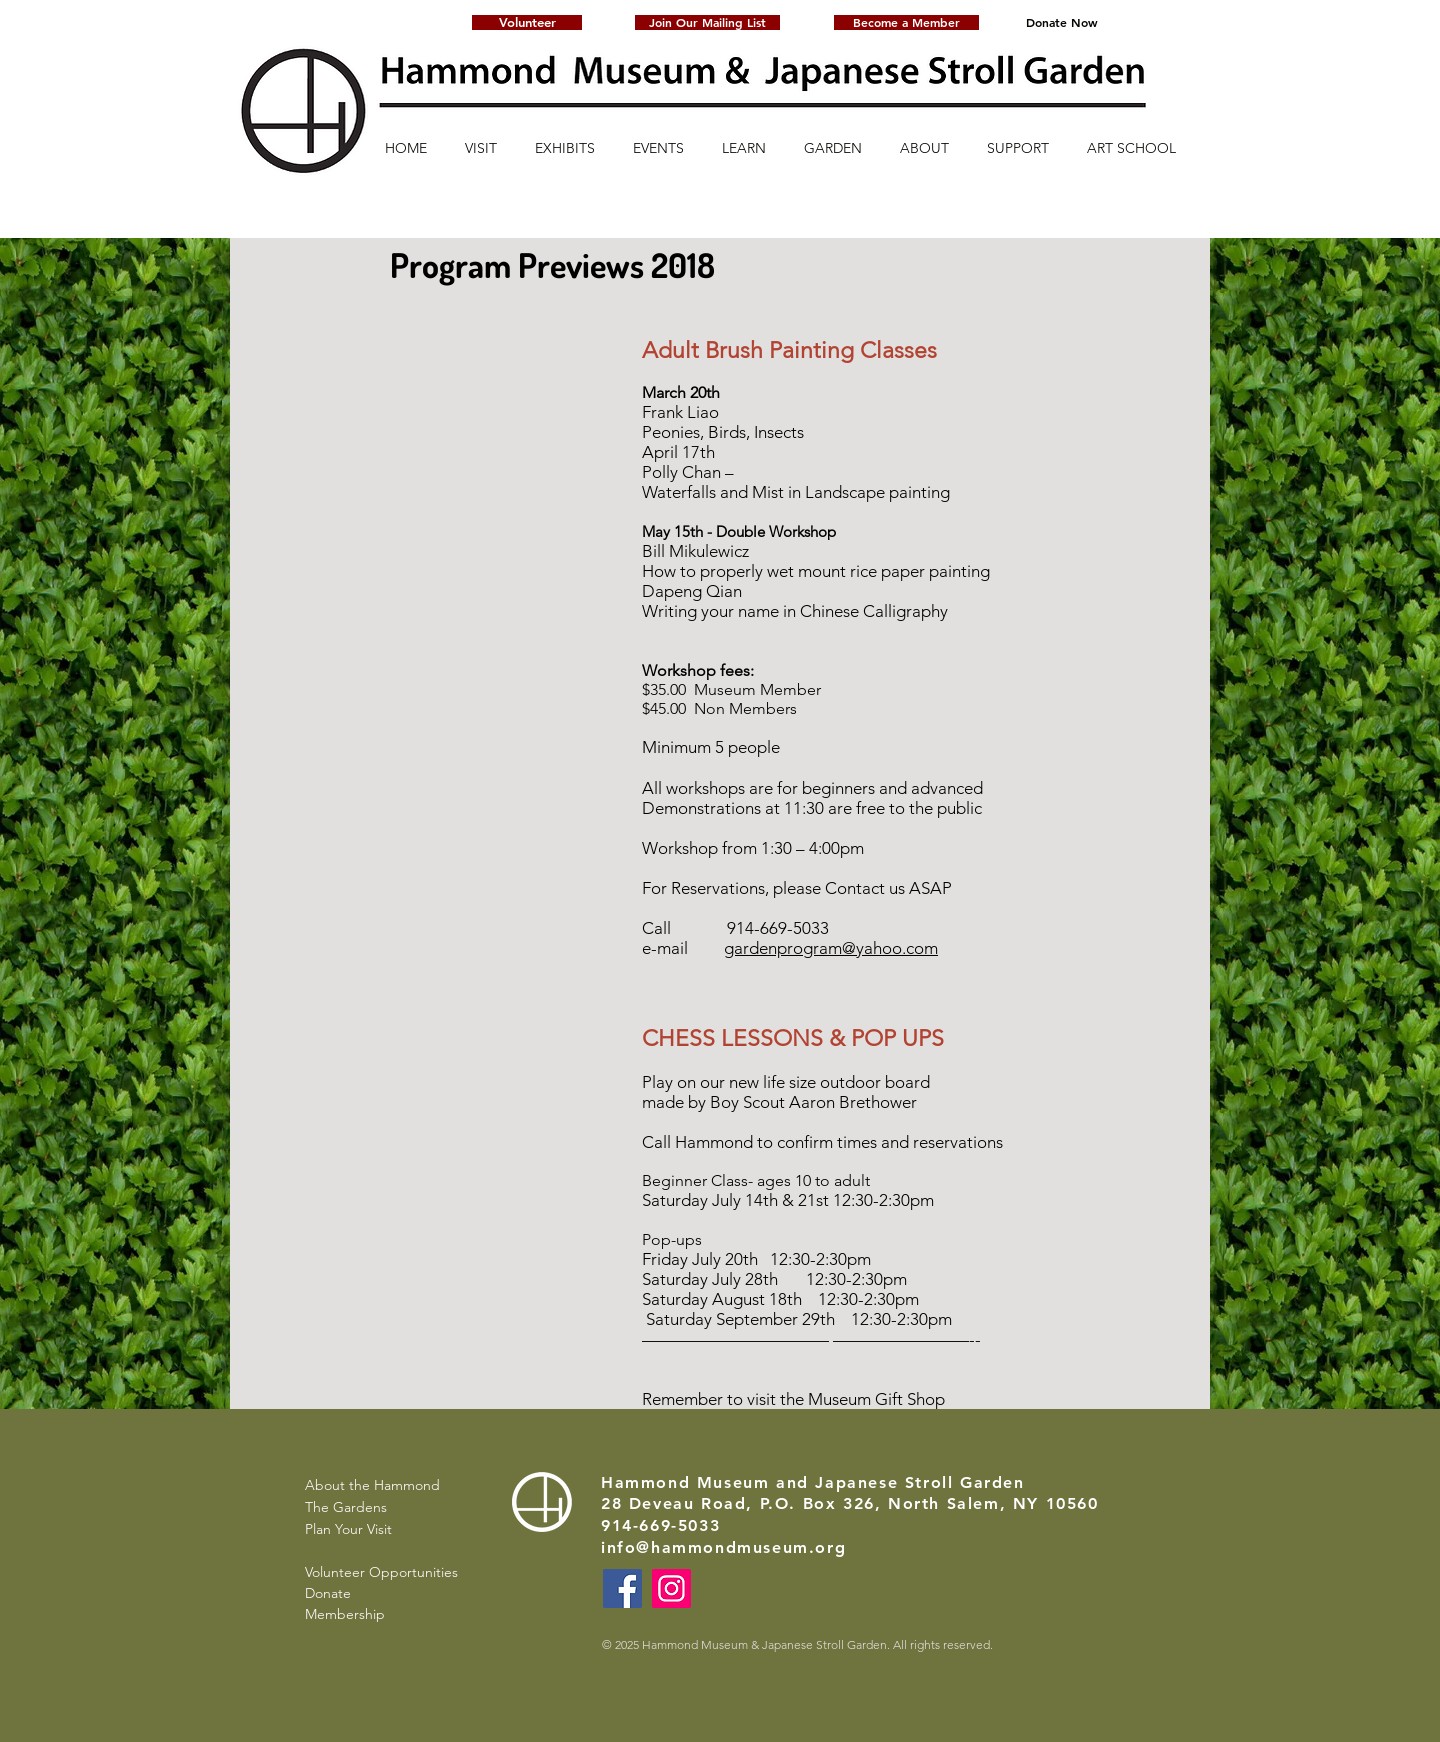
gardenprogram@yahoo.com (831, 948)
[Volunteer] (527, 22)
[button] (707, 22)
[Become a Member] (906, 22)
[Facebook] (622, 1588)
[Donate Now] (1061, 22)
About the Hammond (372, 1485)
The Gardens (346, 1507)
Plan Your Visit (348, 1529)
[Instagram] (671, 1588)
